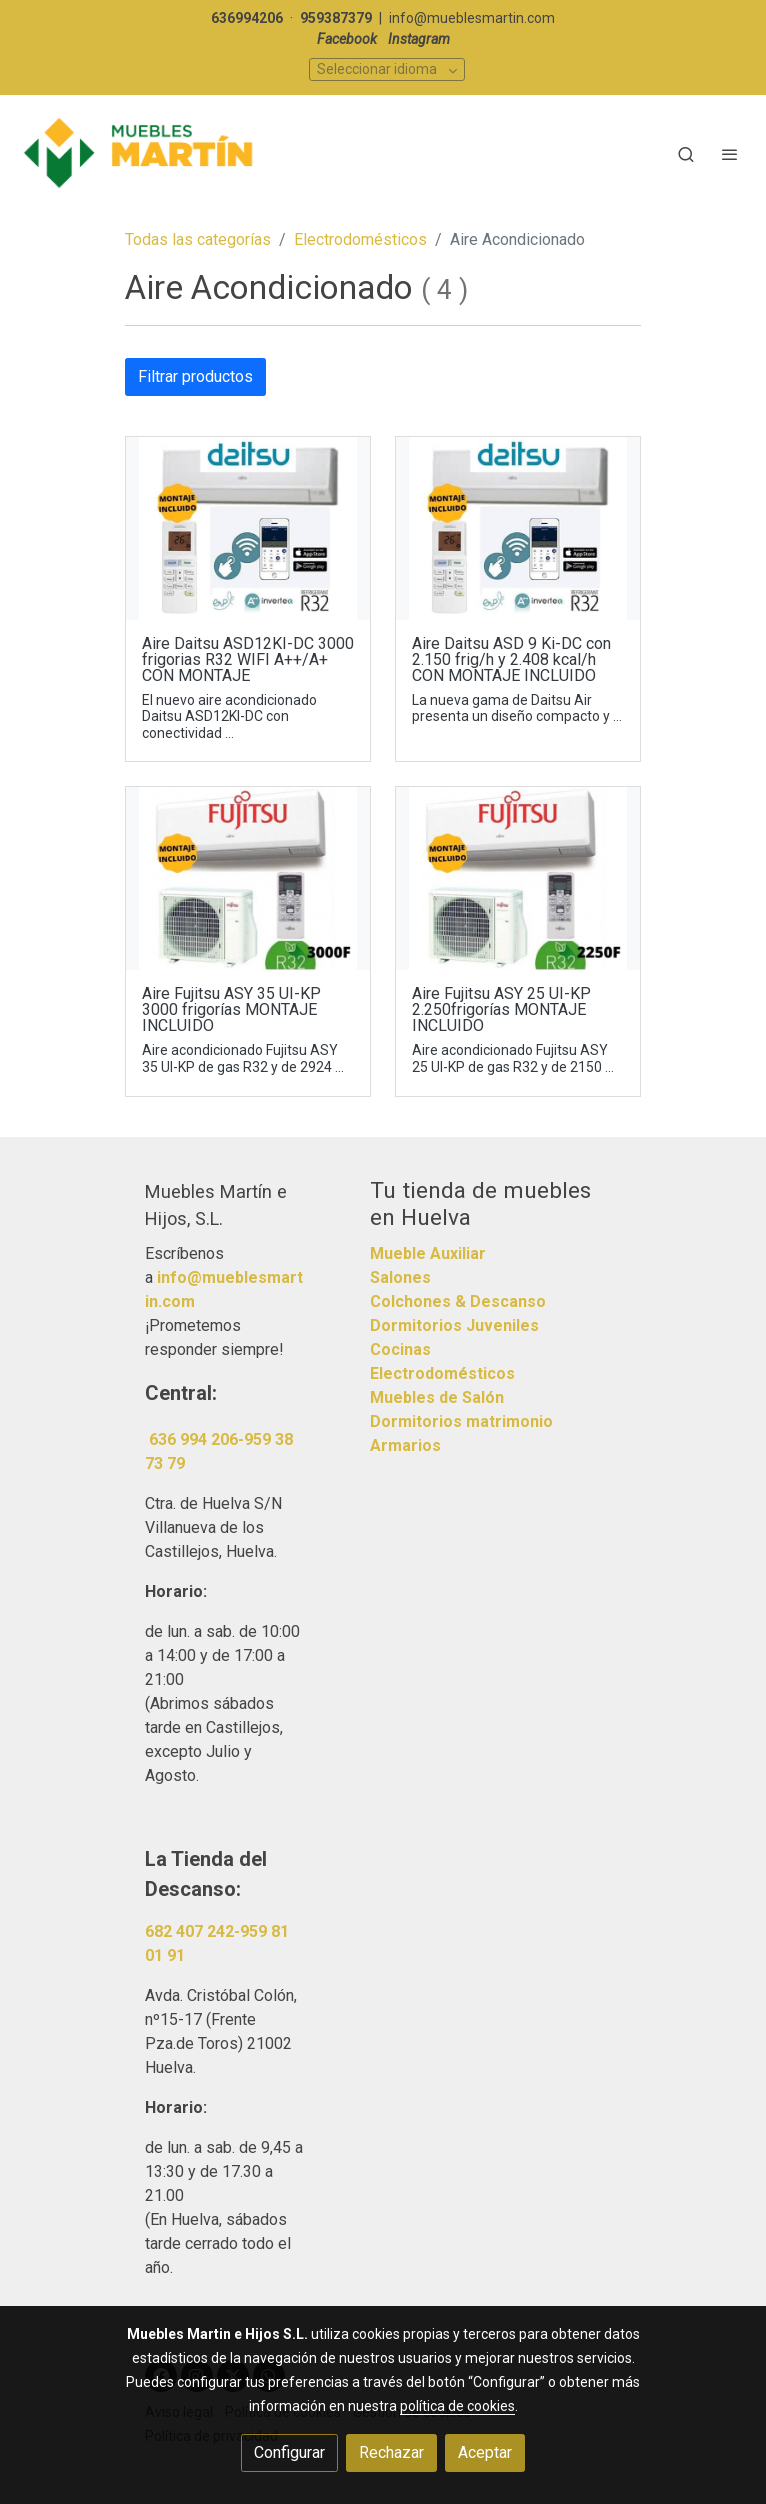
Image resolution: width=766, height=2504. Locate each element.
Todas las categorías (198, 239)
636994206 (247, 18)
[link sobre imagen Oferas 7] (518, 528)
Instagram (419, 39)
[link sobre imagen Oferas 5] (248, 878)
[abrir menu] (730, 154)
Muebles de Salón (437, 1397)
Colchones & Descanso (458, 1301)
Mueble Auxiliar (428, 1253)
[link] (140, 153)
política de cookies (457, 2406)
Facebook (347, 39)
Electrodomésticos (360, 239)
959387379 (336, 18)
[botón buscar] (686, 154)
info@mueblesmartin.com (472, 18)
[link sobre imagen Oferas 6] (518, 878)
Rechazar (391, 2452)
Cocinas (400, 1349)
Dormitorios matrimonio (461, 1421)
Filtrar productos (195, 376)
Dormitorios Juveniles (454, 1325)
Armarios (405, 1445)
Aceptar (485, 2452)
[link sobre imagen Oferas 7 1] (248, 528)
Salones (400, 1277)
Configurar (289, 2452)
